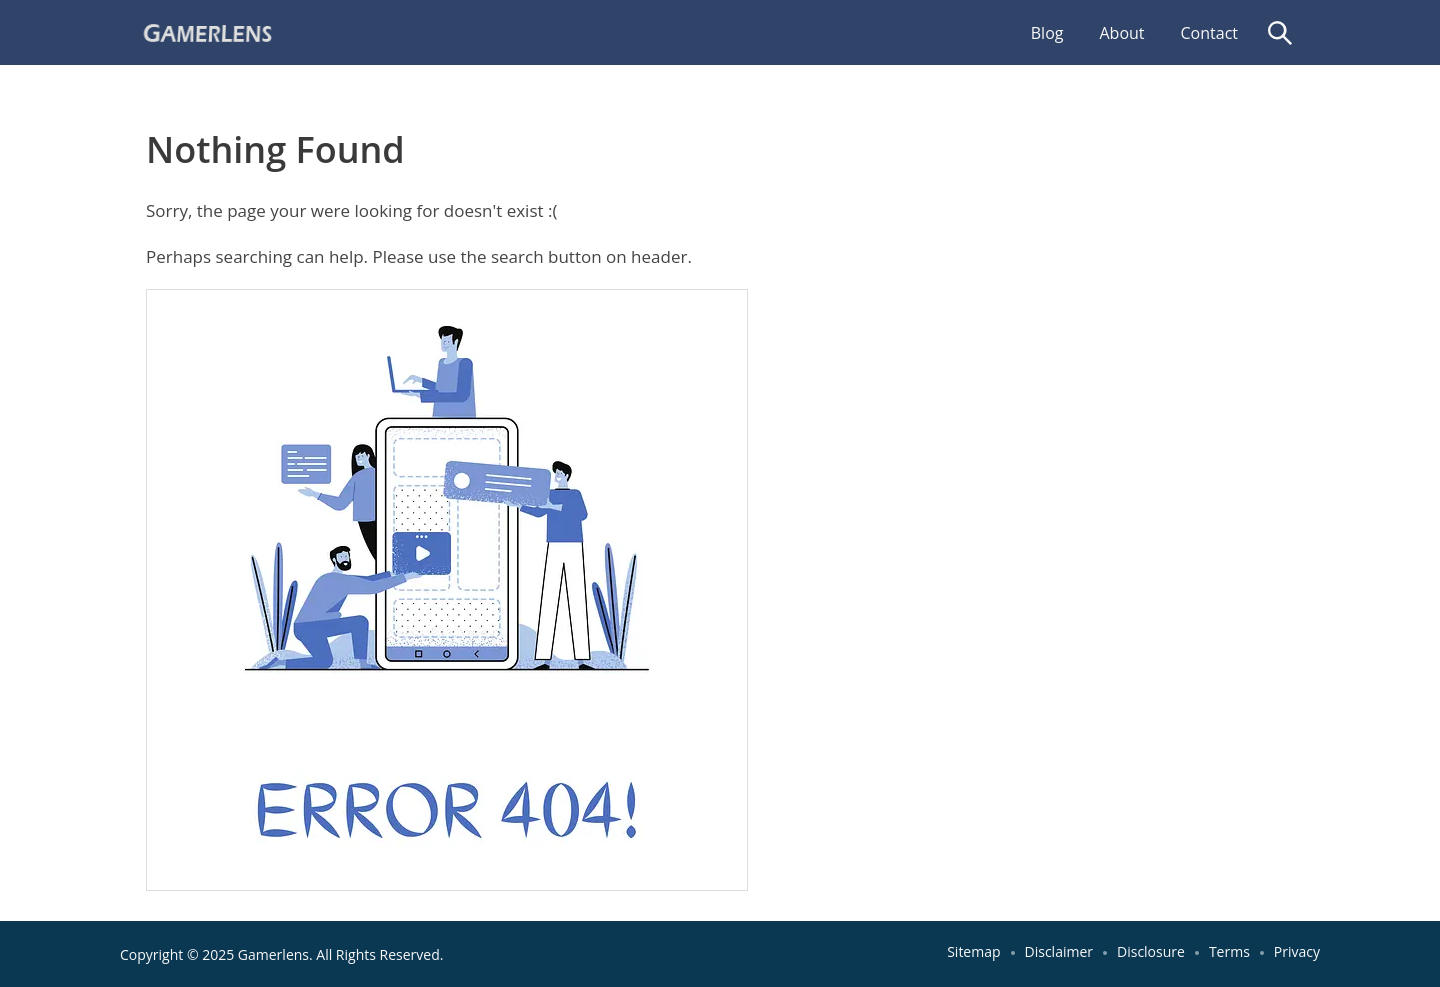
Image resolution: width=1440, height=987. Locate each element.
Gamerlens (273, 954)
